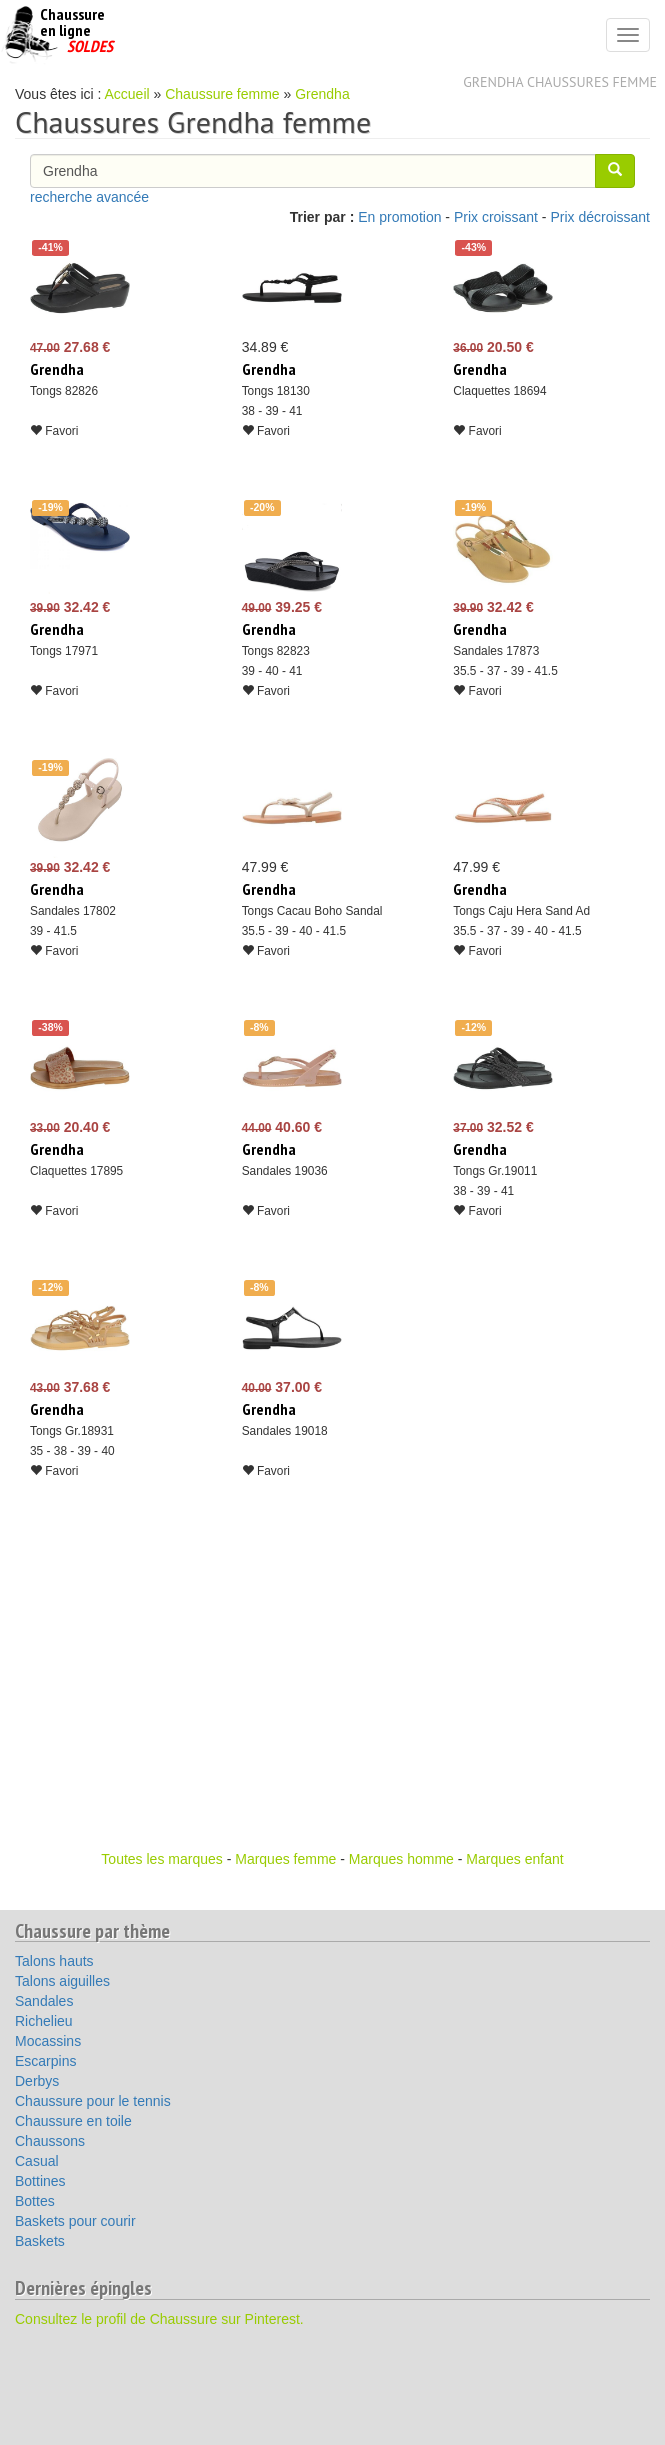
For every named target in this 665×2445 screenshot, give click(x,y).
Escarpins (45, 2061)
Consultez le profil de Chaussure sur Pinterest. (159, 2319)
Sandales (44, 2001)
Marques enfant (514, 1859)
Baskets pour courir (75, 2221)
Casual (37, 2161)
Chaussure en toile (73, 2121)
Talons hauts (54, 1961)
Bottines (40, 2181)
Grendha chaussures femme (560, 82)
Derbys (37, 2081)
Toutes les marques (161, 1859)
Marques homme (401, 1859)
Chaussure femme (222, 94)
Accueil (127, 94)
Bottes (35, 2201)
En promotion (399, 217)
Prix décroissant (600, 217)
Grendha (322, 94)
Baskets (40, 2241)
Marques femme (285, 1859)
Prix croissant (496, 217)
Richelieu (44, 2021)
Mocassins (48, 2041)
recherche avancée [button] (89, 197)
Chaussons (50, 2141)
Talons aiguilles (62, 1981)
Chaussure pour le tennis (93, 2101)
